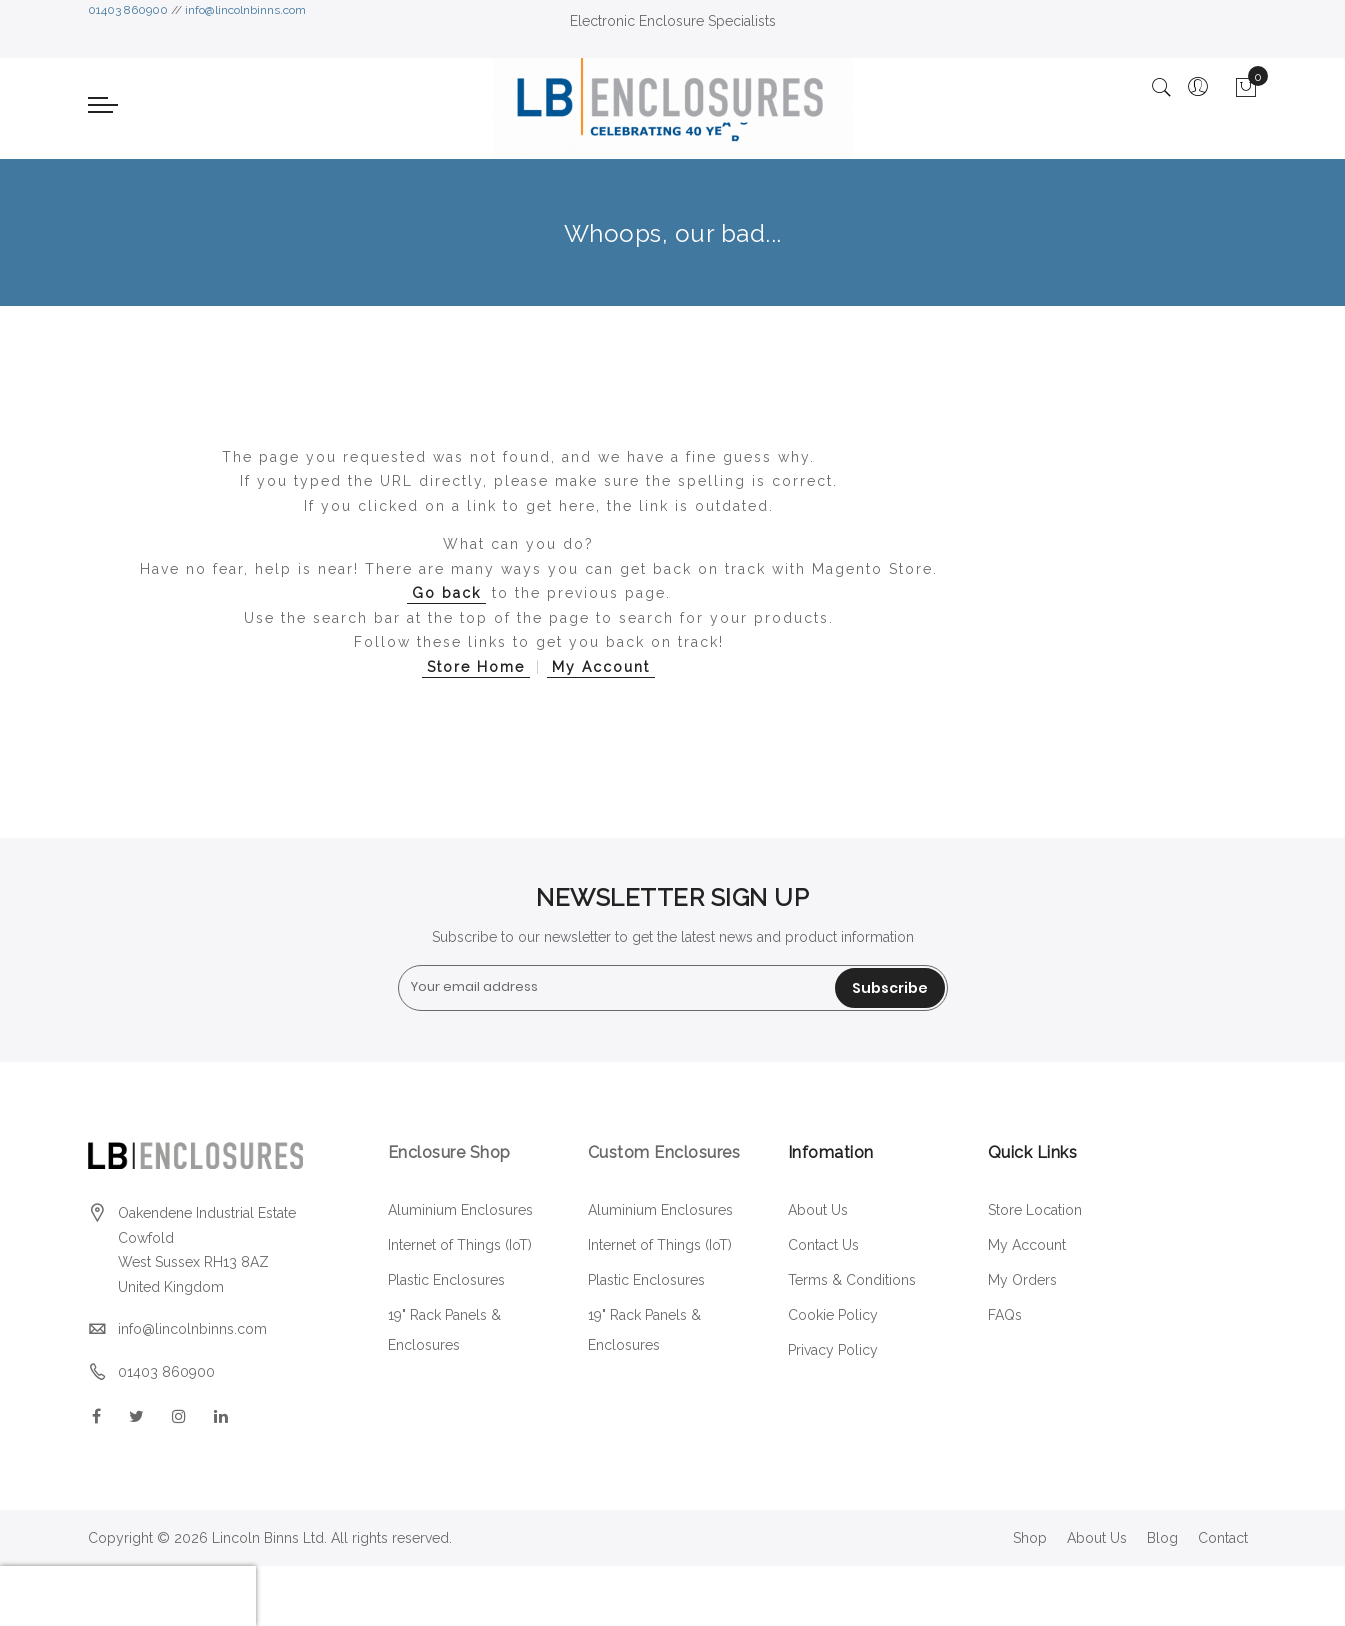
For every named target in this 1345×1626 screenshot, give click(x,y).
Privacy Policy (833, 1350)
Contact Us (823, 1245)
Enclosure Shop (452, 1152)
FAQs (1005, 1315)
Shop (1030, 1538)
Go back (446, 593)
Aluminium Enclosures (460, 1210)
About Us (818, 1210)
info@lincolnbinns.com (245, 10)
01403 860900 (128, 10)
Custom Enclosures (664, 1152)
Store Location (1035, 1210)
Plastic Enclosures (446, 1280)
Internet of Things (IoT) (460, 1245)
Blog (1162, 1538)
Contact (1223, 1538)
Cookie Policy (833, 1315)
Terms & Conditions (852, 1280)
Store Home (476, 667)
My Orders (1022, 1280)
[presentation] (128, 1596)
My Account (601, 667)
